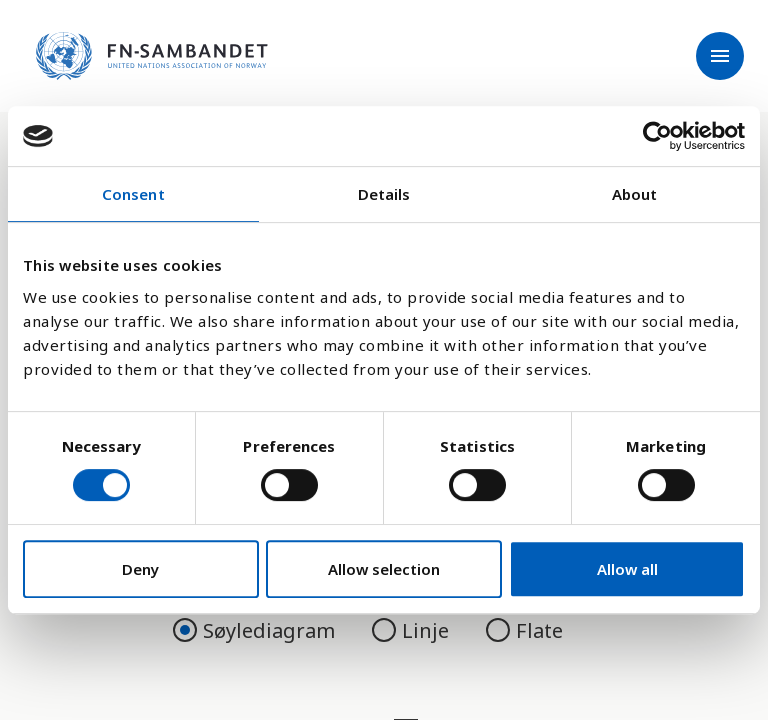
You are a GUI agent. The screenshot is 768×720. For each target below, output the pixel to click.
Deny (140, 569)
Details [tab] (384, 194)
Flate (524, 630)
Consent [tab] (133, 194)
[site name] (152, 56)
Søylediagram (256, 630)
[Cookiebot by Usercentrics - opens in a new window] (657, 136)
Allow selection (384, 569)
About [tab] (635, 194)
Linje (413, 630)
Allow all (627, 569)
